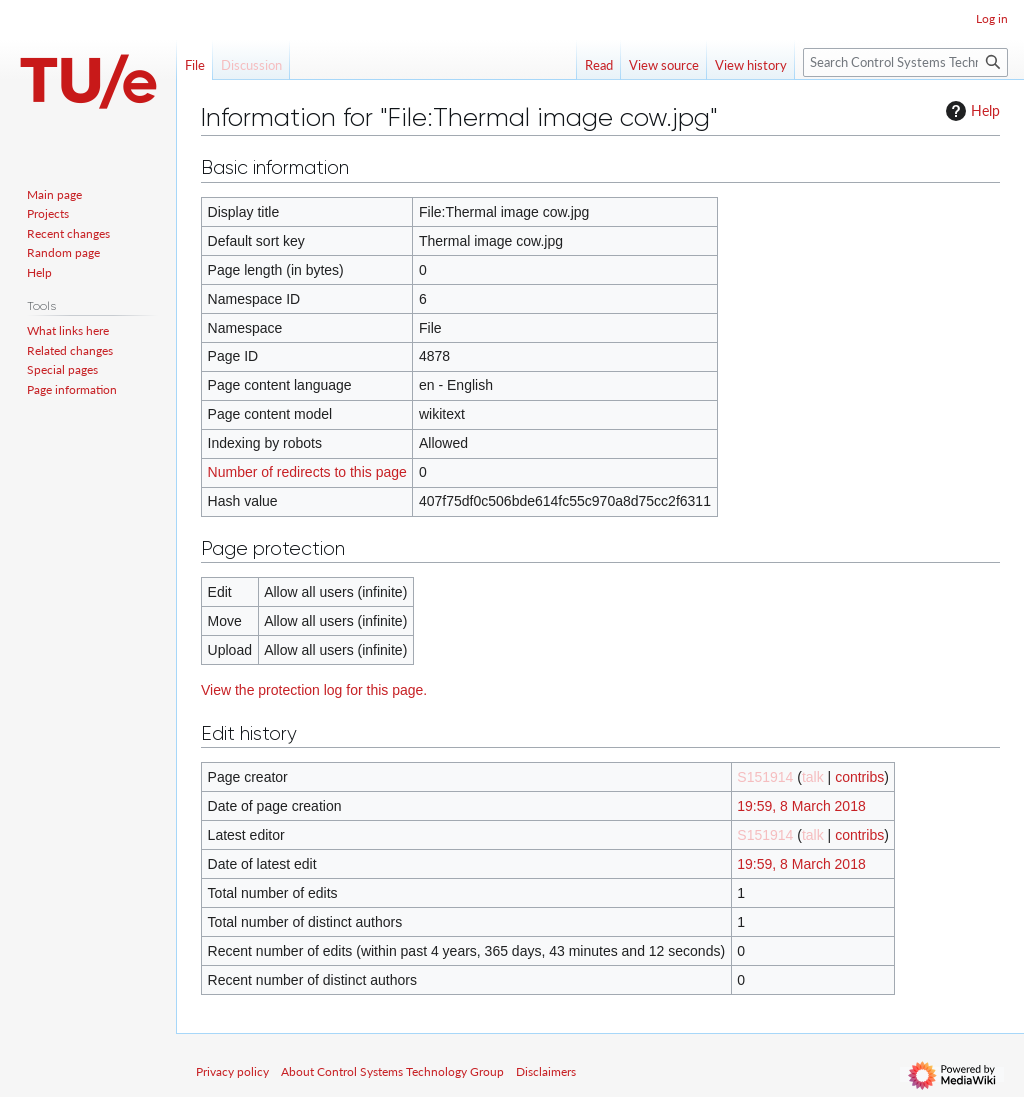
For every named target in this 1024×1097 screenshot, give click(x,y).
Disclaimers (546, 1071)
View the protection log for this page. (314, 690)
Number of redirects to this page (307, 472)
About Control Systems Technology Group (392, 1071)
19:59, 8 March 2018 (801, 806)
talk (813, 777)
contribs (859, 777)
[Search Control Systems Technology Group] (905, 62)
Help (970, 111)
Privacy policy (232, 1071)
